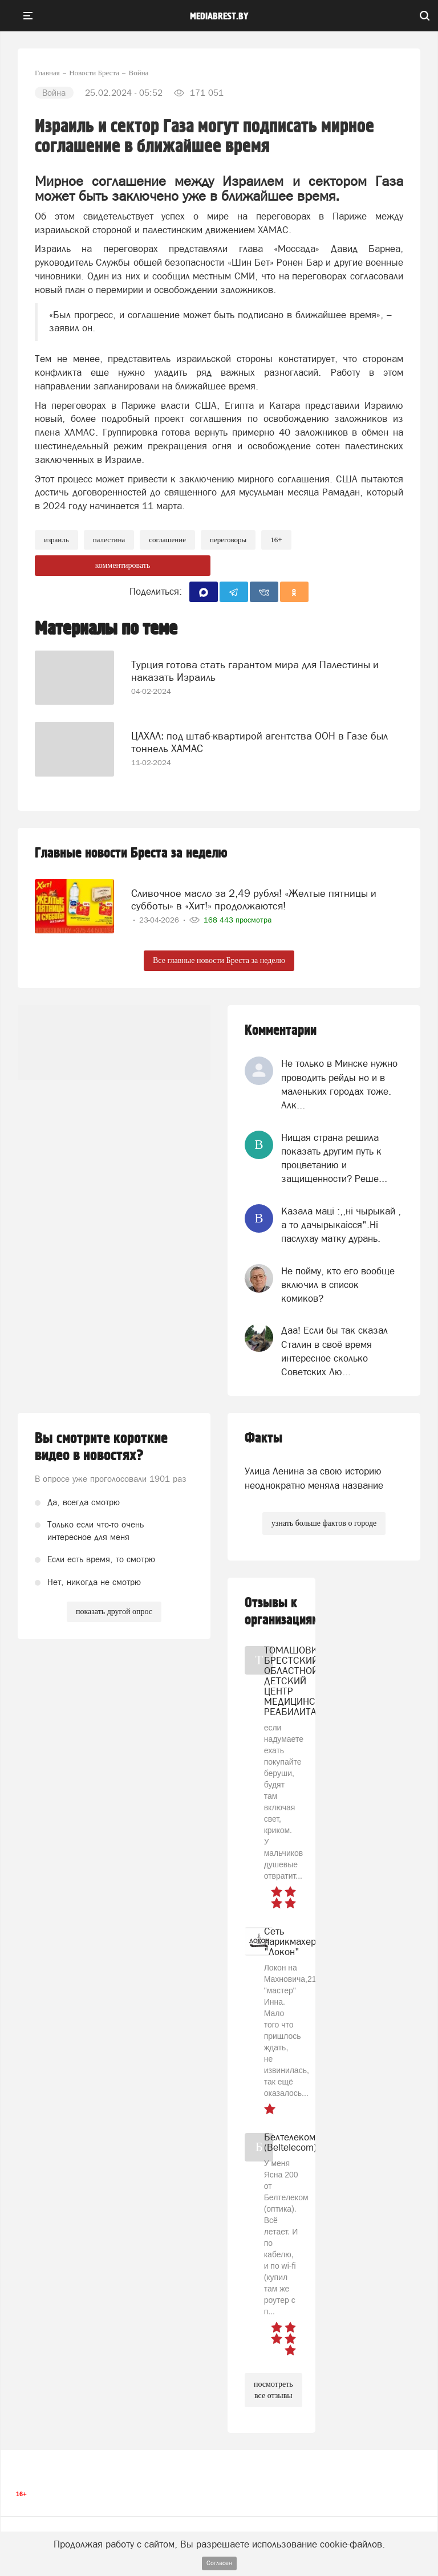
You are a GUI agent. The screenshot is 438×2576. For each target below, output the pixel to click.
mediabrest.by (219, 16)
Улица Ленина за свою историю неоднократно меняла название (314, 1477)
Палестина (109, 539)
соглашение (167, 539)
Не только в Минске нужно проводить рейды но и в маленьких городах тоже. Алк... (339, 1084)
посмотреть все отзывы (273, 2390)
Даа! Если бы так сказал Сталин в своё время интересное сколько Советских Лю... (334, 1351)
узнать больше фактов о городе (323, 1523)
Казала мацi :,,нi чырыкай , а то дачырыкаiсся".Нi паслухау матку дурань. (341, 1225)
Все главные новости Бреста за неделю (219, 960)
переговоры (228, 539)
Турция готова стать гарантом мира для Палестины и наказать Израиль (255, 671)
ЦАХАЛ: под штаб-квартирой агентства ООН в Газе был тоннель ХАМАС (259, 742)
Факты (263, 1438)
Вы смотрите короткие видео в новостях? (101, 1447)
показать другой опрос (114, 1611)
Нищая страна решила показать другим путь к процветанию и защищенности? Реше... (334, 1158)
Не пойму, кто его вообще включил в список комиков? (338, 1285)
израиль (56, 539)
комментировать (123, 565)
